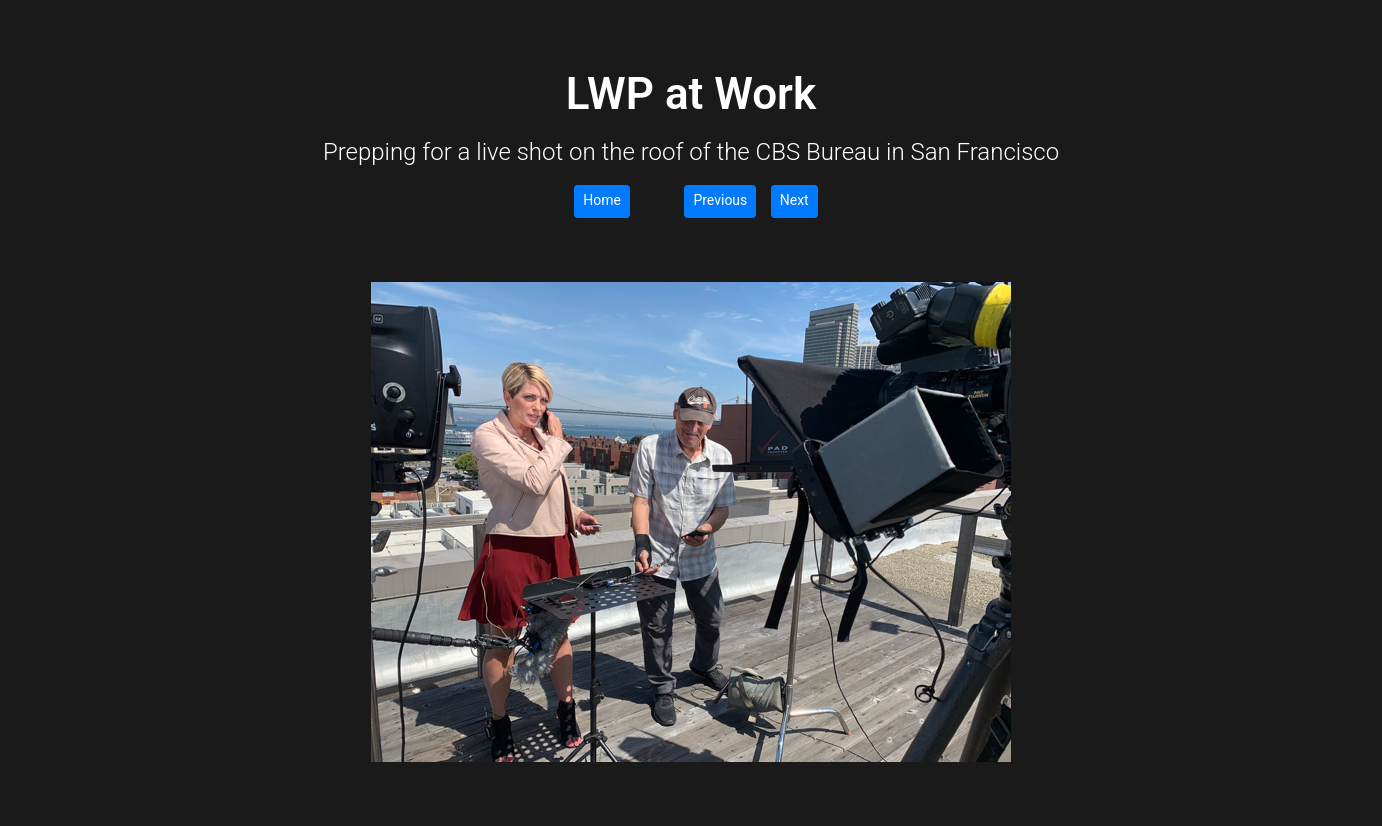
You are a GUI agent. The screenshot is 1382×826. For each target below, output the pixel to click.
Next (794, 200)
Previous (720, 200)
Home (602, 200)
